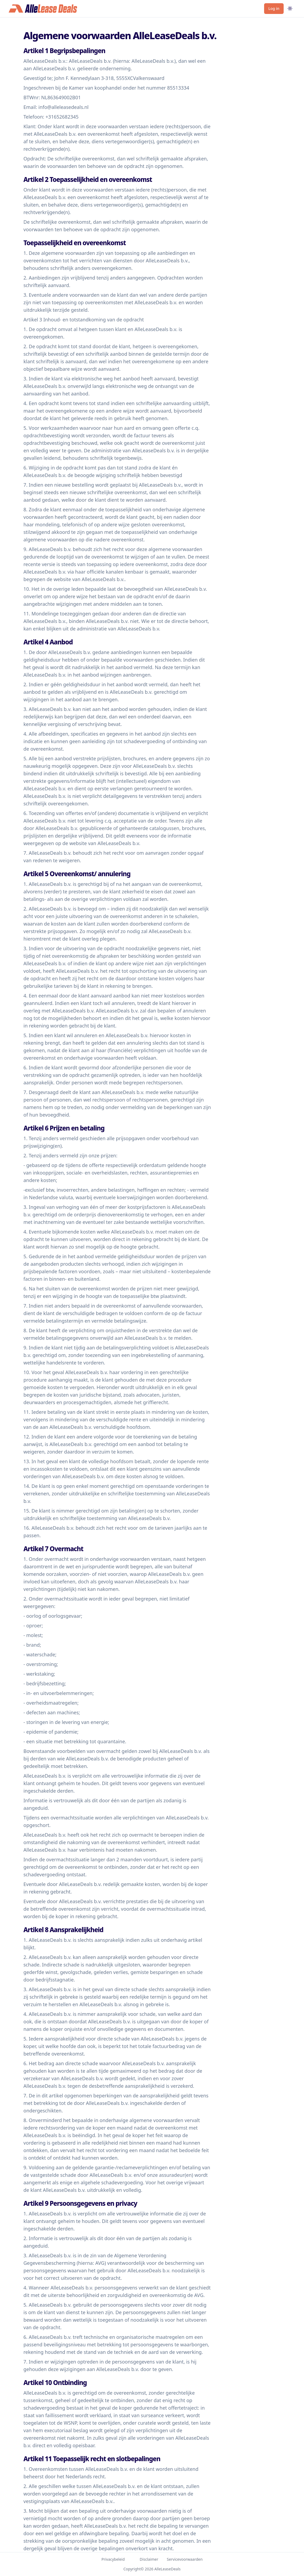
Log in (273, 8)
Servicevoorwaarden (185, 2559)
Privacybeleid (113, 2559)
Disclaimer (149, 2559)
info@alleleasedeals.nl (63, 107)
